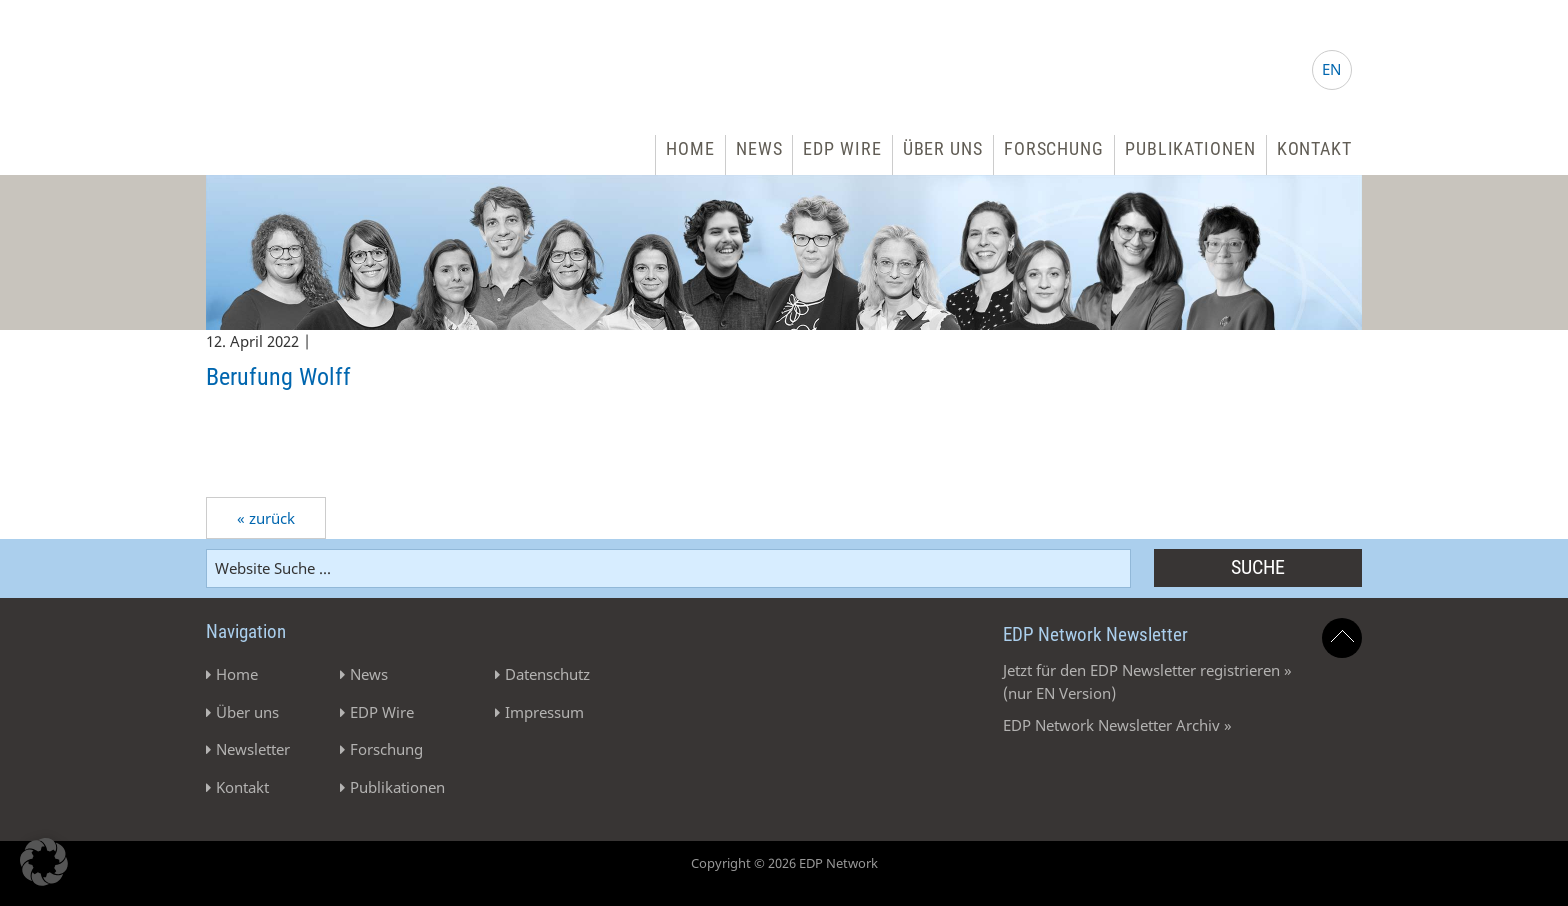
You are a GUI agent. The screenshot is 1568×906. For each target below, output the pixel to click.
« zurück (266, 518)
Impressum (544, 712)
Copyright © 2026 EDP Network (784, 863)
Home (690, 148)
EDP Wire (842, 148)
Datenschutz (547, 674)
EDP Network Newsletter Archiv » (1117, 725)
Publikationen (1190, 148)
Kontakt (1314, 148)
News (759, 148)
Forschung (1054, 148)
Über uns (943, 148)
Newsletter (253, 749)
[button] (44, 862)
